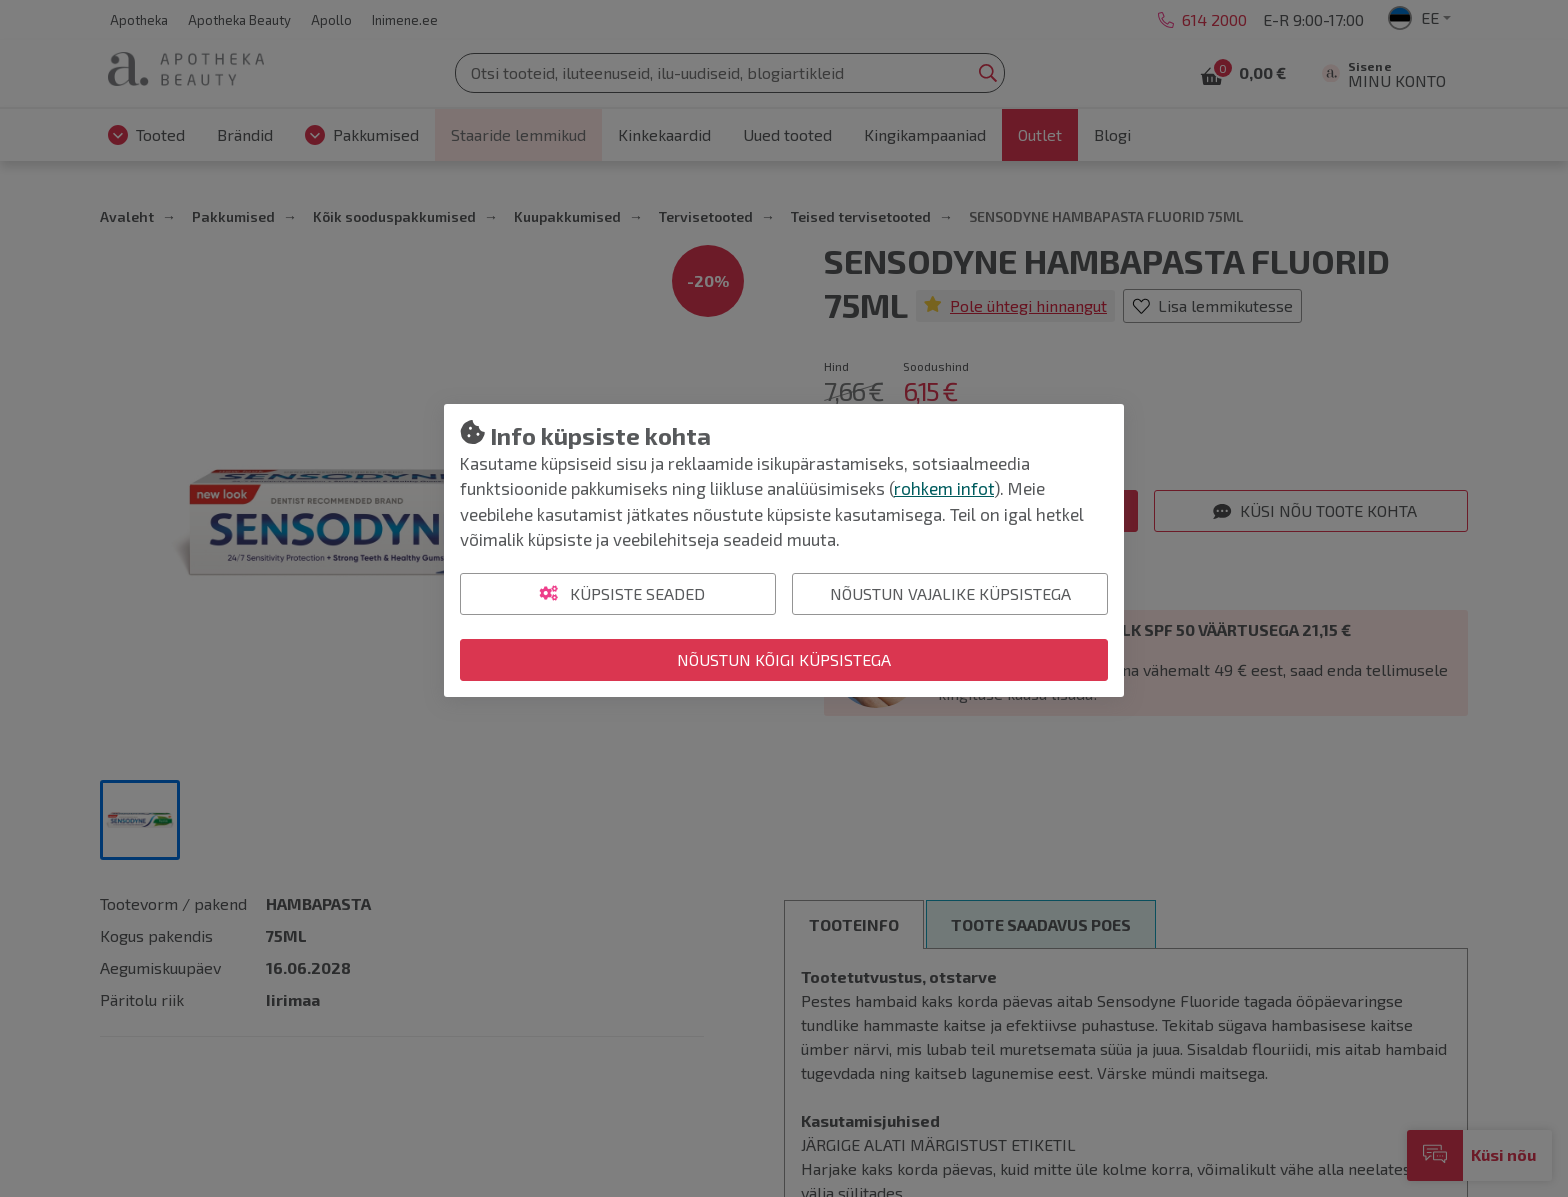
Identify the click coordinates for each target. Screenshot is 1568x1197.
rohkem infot (944, 488)
